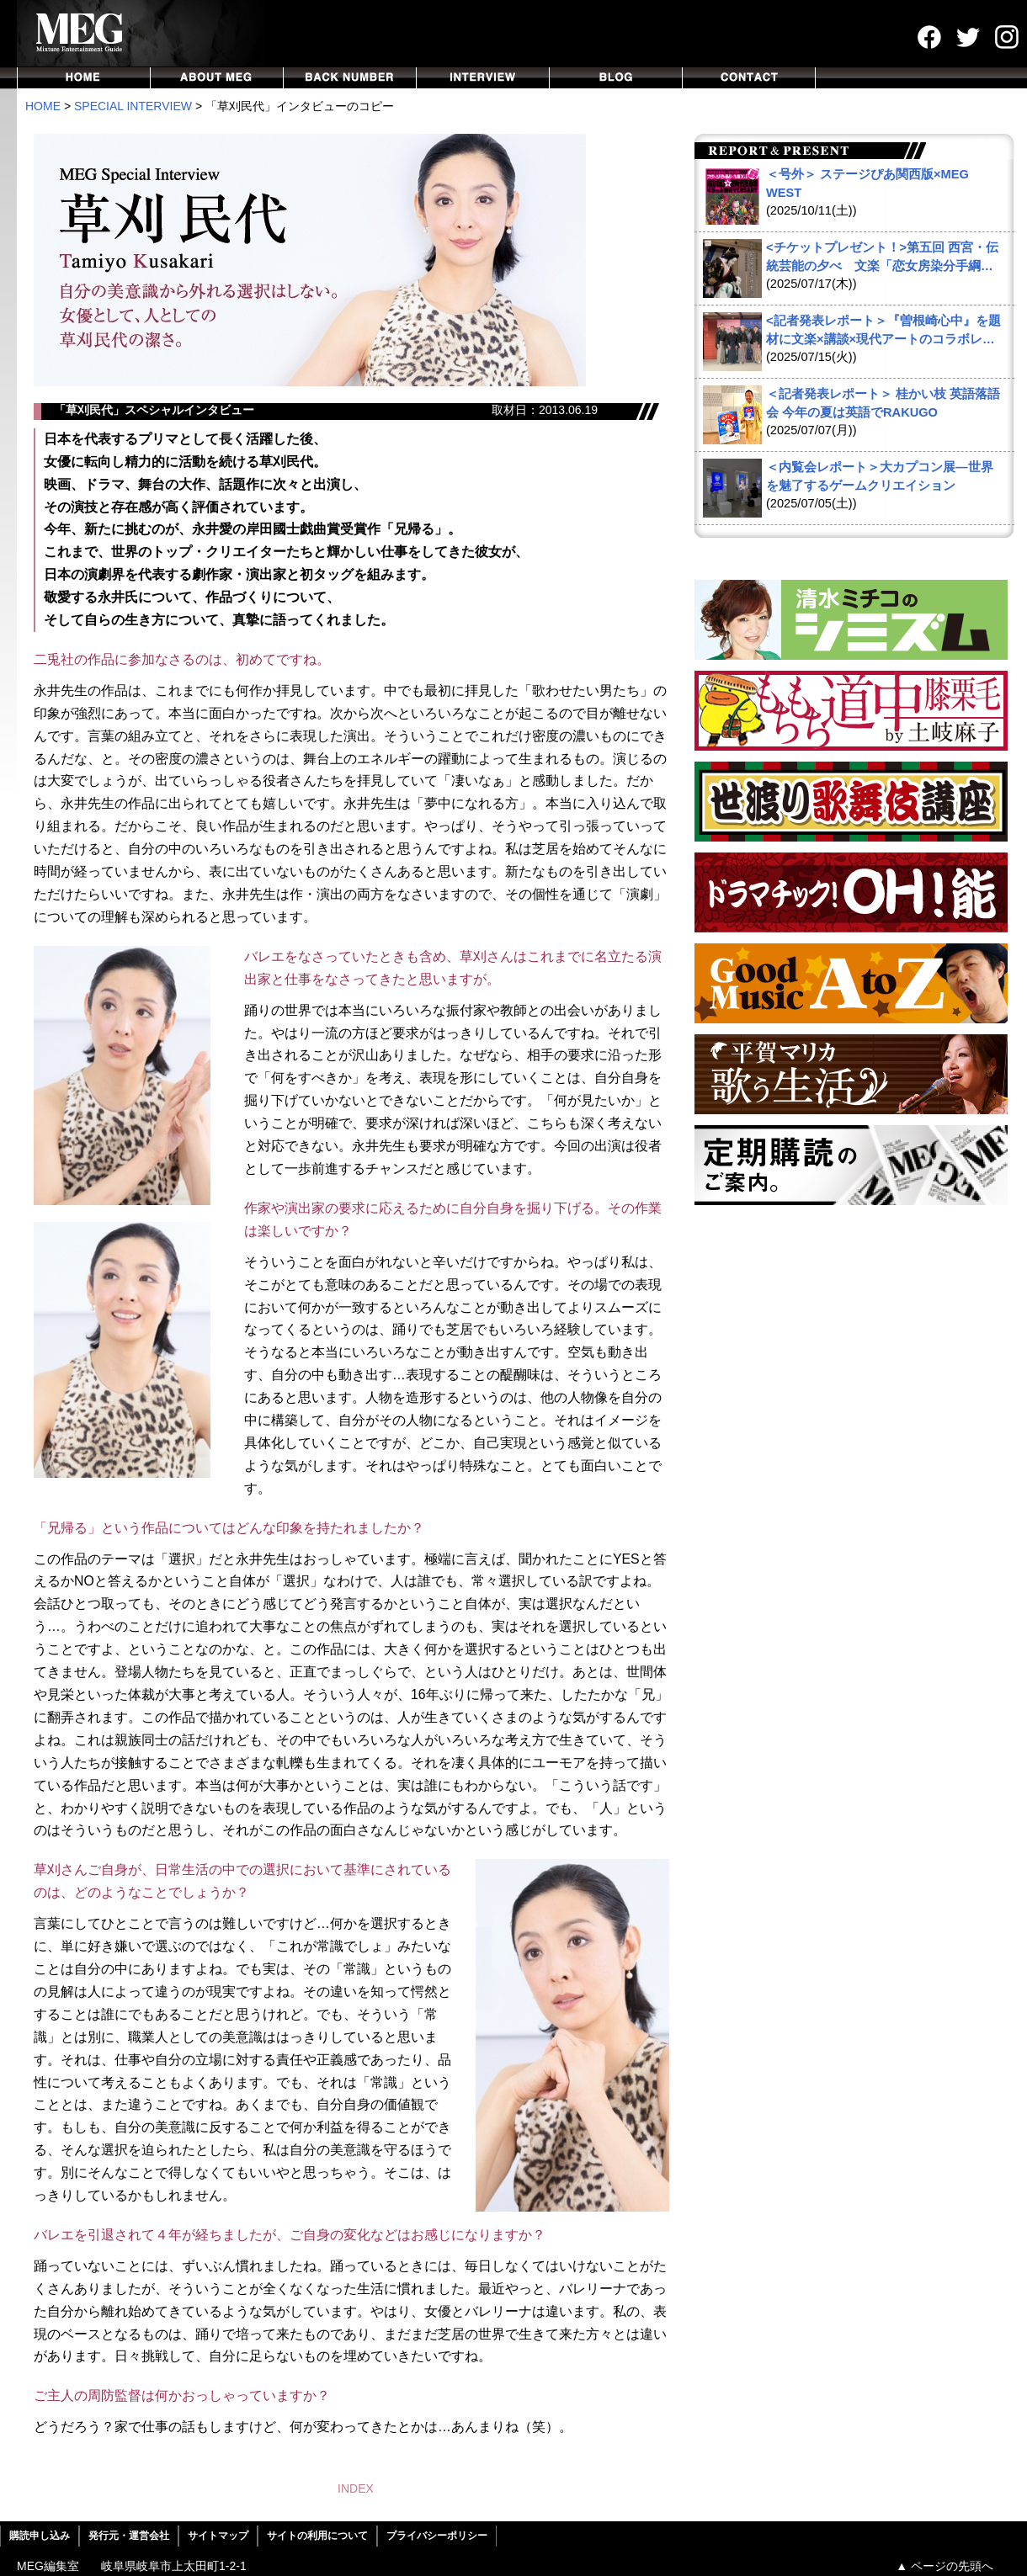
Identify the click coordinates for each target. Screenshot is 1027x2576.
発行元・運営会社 (128, 2535)
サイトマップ (218, 2535)
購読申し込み (39, 2535)
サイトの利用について (317, 2535)
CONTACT (749, 77)
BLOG (616, 77)
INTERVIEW (483, 77)
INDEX (356, 2488)
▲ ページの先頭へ (944, 2566)
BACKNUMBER (350, 77)
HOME (84, 77)
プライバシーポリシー (436, 2535)
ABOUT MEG (217, 77)
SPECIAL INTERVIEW (133, 106)
